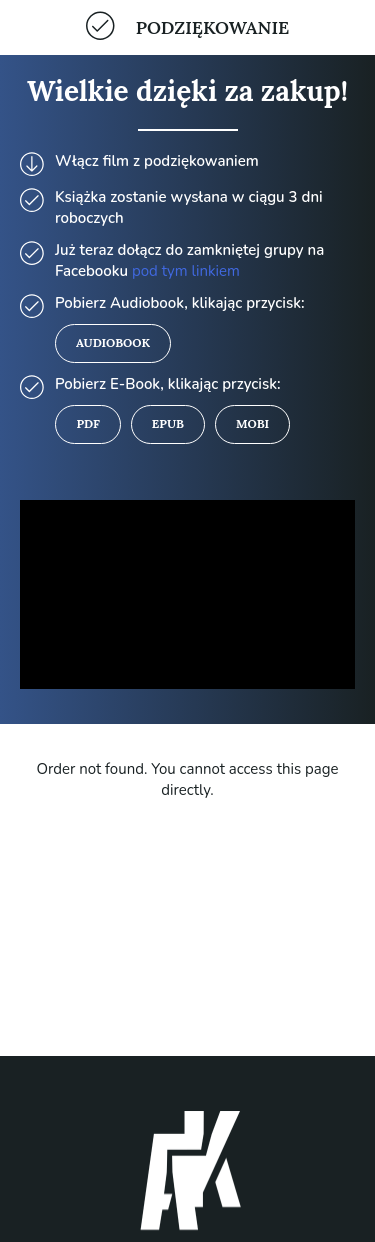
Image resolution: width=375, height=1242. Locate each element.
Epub (168, 423)
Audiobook (113, 342)
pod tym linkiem (186, 271)
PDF (87, 423)
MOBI (252, 423)
